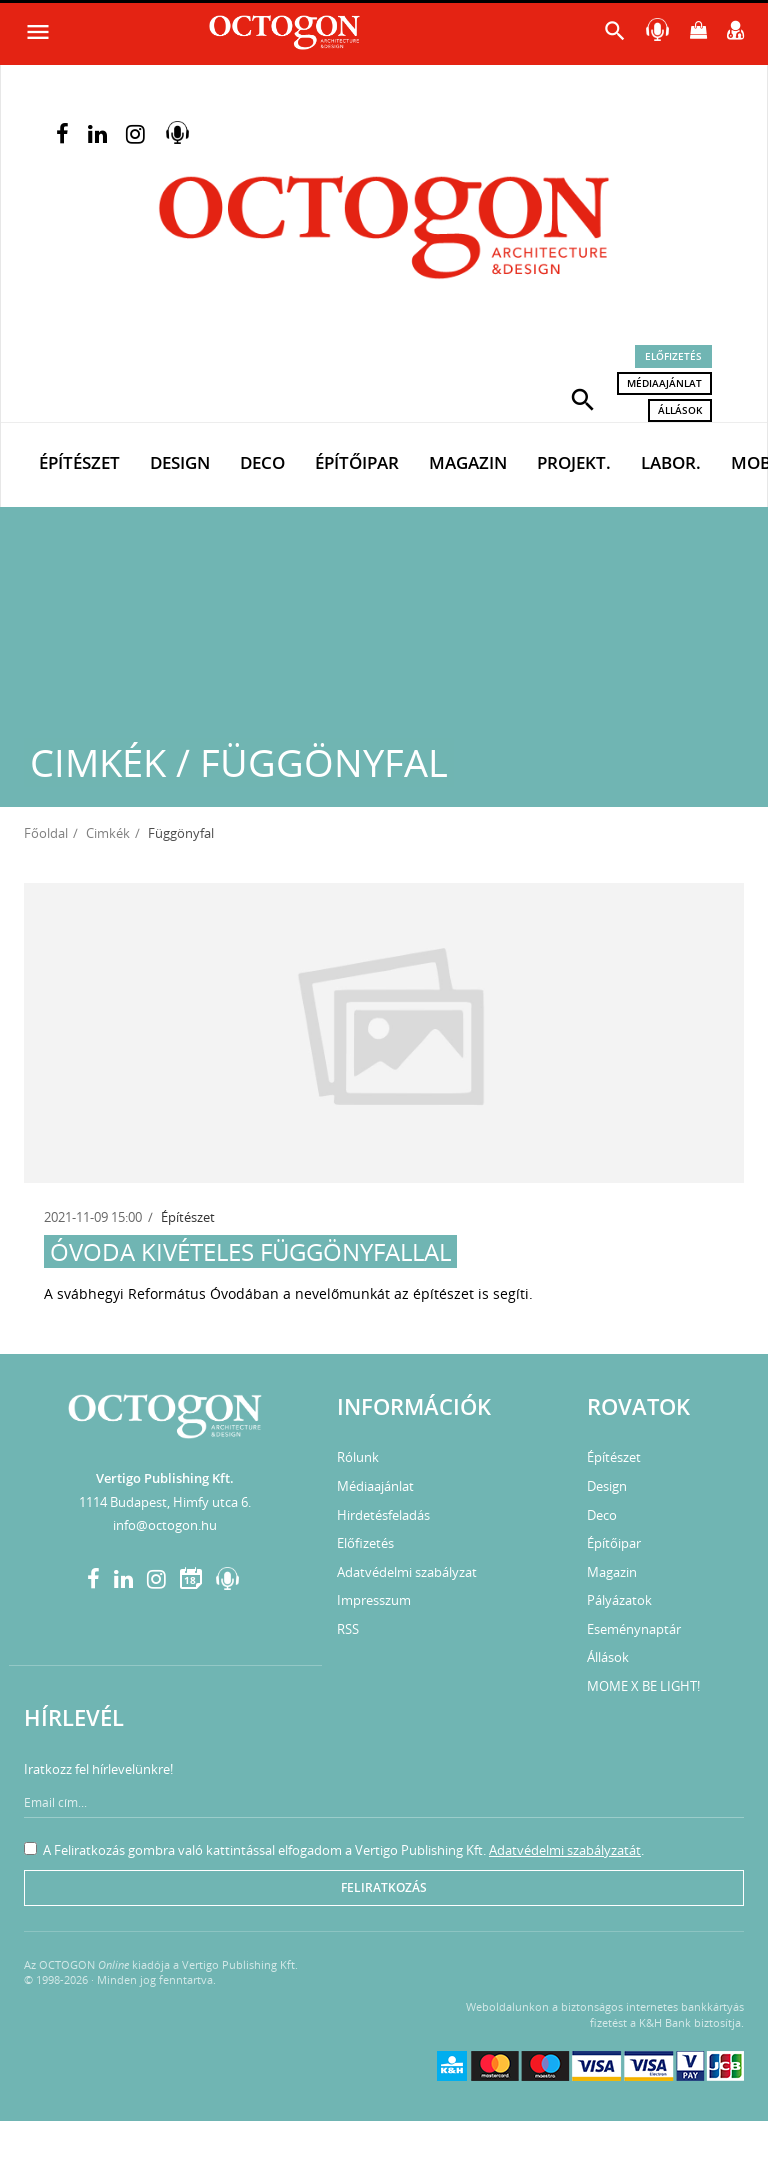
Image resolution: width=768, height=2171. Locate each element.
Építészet (79, 462)
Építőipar (357, 462)
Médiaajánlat (664, 383)
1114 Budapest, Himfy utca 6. (165, 1502)
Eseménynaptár (634, 1629)
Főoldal (46, 833)
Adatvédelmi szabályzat (407, 1572)
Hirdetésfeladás (383, 1515)
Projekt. (574, 462)
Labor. (671, 462)
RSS (348, 1629)
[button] (583, 398)
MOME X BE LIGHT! (643, 1686)
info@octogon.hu (165, 1525)
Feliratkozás (384, 1887)
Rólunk (358, 1457)
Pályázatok (619, 1600)
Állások (680, 410)
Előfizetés (673, 356)
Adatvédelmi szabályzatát (565, 1850)
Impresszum (374, 1600)
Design (180, 462)
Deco (262, 462)
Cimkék (108, 833)
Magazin (468, 462)
